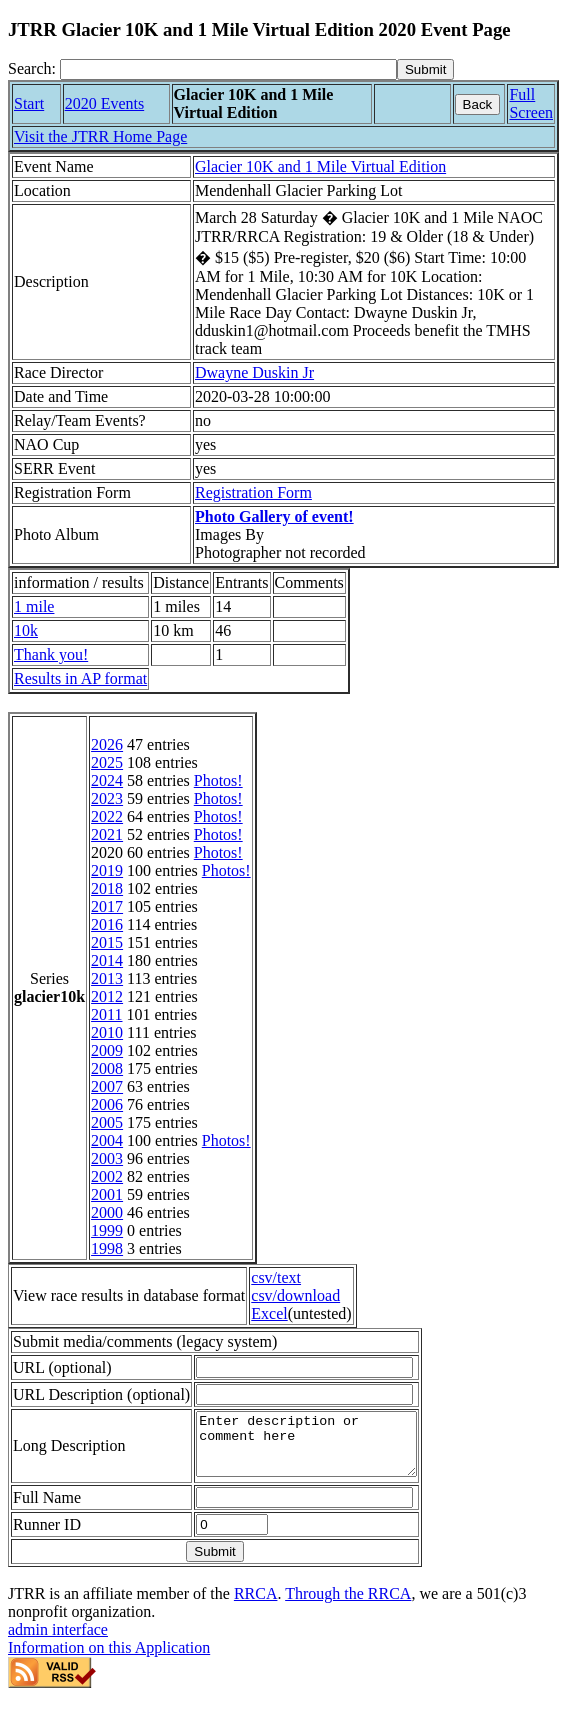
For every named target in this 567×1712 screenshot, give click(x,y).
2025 (107, 762)
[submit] (425, 69)
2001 (107, 1194)
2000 (107, 1212)
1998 (107, 1248)
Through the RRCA (348, 1605)
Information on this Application (109, 1659)
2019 (107, 870)
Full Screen (531, 103)
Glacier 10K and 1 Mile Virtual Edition (320, 166)
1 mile (34, 606)
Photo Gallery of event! (274, 516)
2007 (107, 1086)
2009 (107, 1050)
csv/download (295, 1295)
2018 (107, 888)
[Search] (228, 69)
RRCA (256, 1605)
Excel (269, 1313)
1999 (107, 1230)
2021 (107, 834)
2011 (106, 1014)
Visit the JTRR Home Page (100, 136)
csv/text (276, 1277)
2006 (107, 1104)
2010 (107, 1032)
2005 (107, 1122)
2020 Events (105, 103)
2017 (107, 906)
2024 (107, 780)
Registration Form (253, 492)
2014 (107, 960)
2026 (107, 744)
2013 (107, 978)
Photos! (218, 780)
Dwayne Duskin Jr (254, 372)
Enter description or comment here (319, 1450)
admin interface (58, 1641)
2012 (107, 996)
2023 (107, 798)
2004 (107, 1140)
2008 (107, 1068)
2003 (107, 1158)
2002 (107, 1176)
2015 (107, 942)
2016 (107, 924)
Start (29, 103)
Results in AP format (80, 678)
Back (478, 104)
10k (26, 630)
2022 (107, 816)
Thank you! (51, 654)
